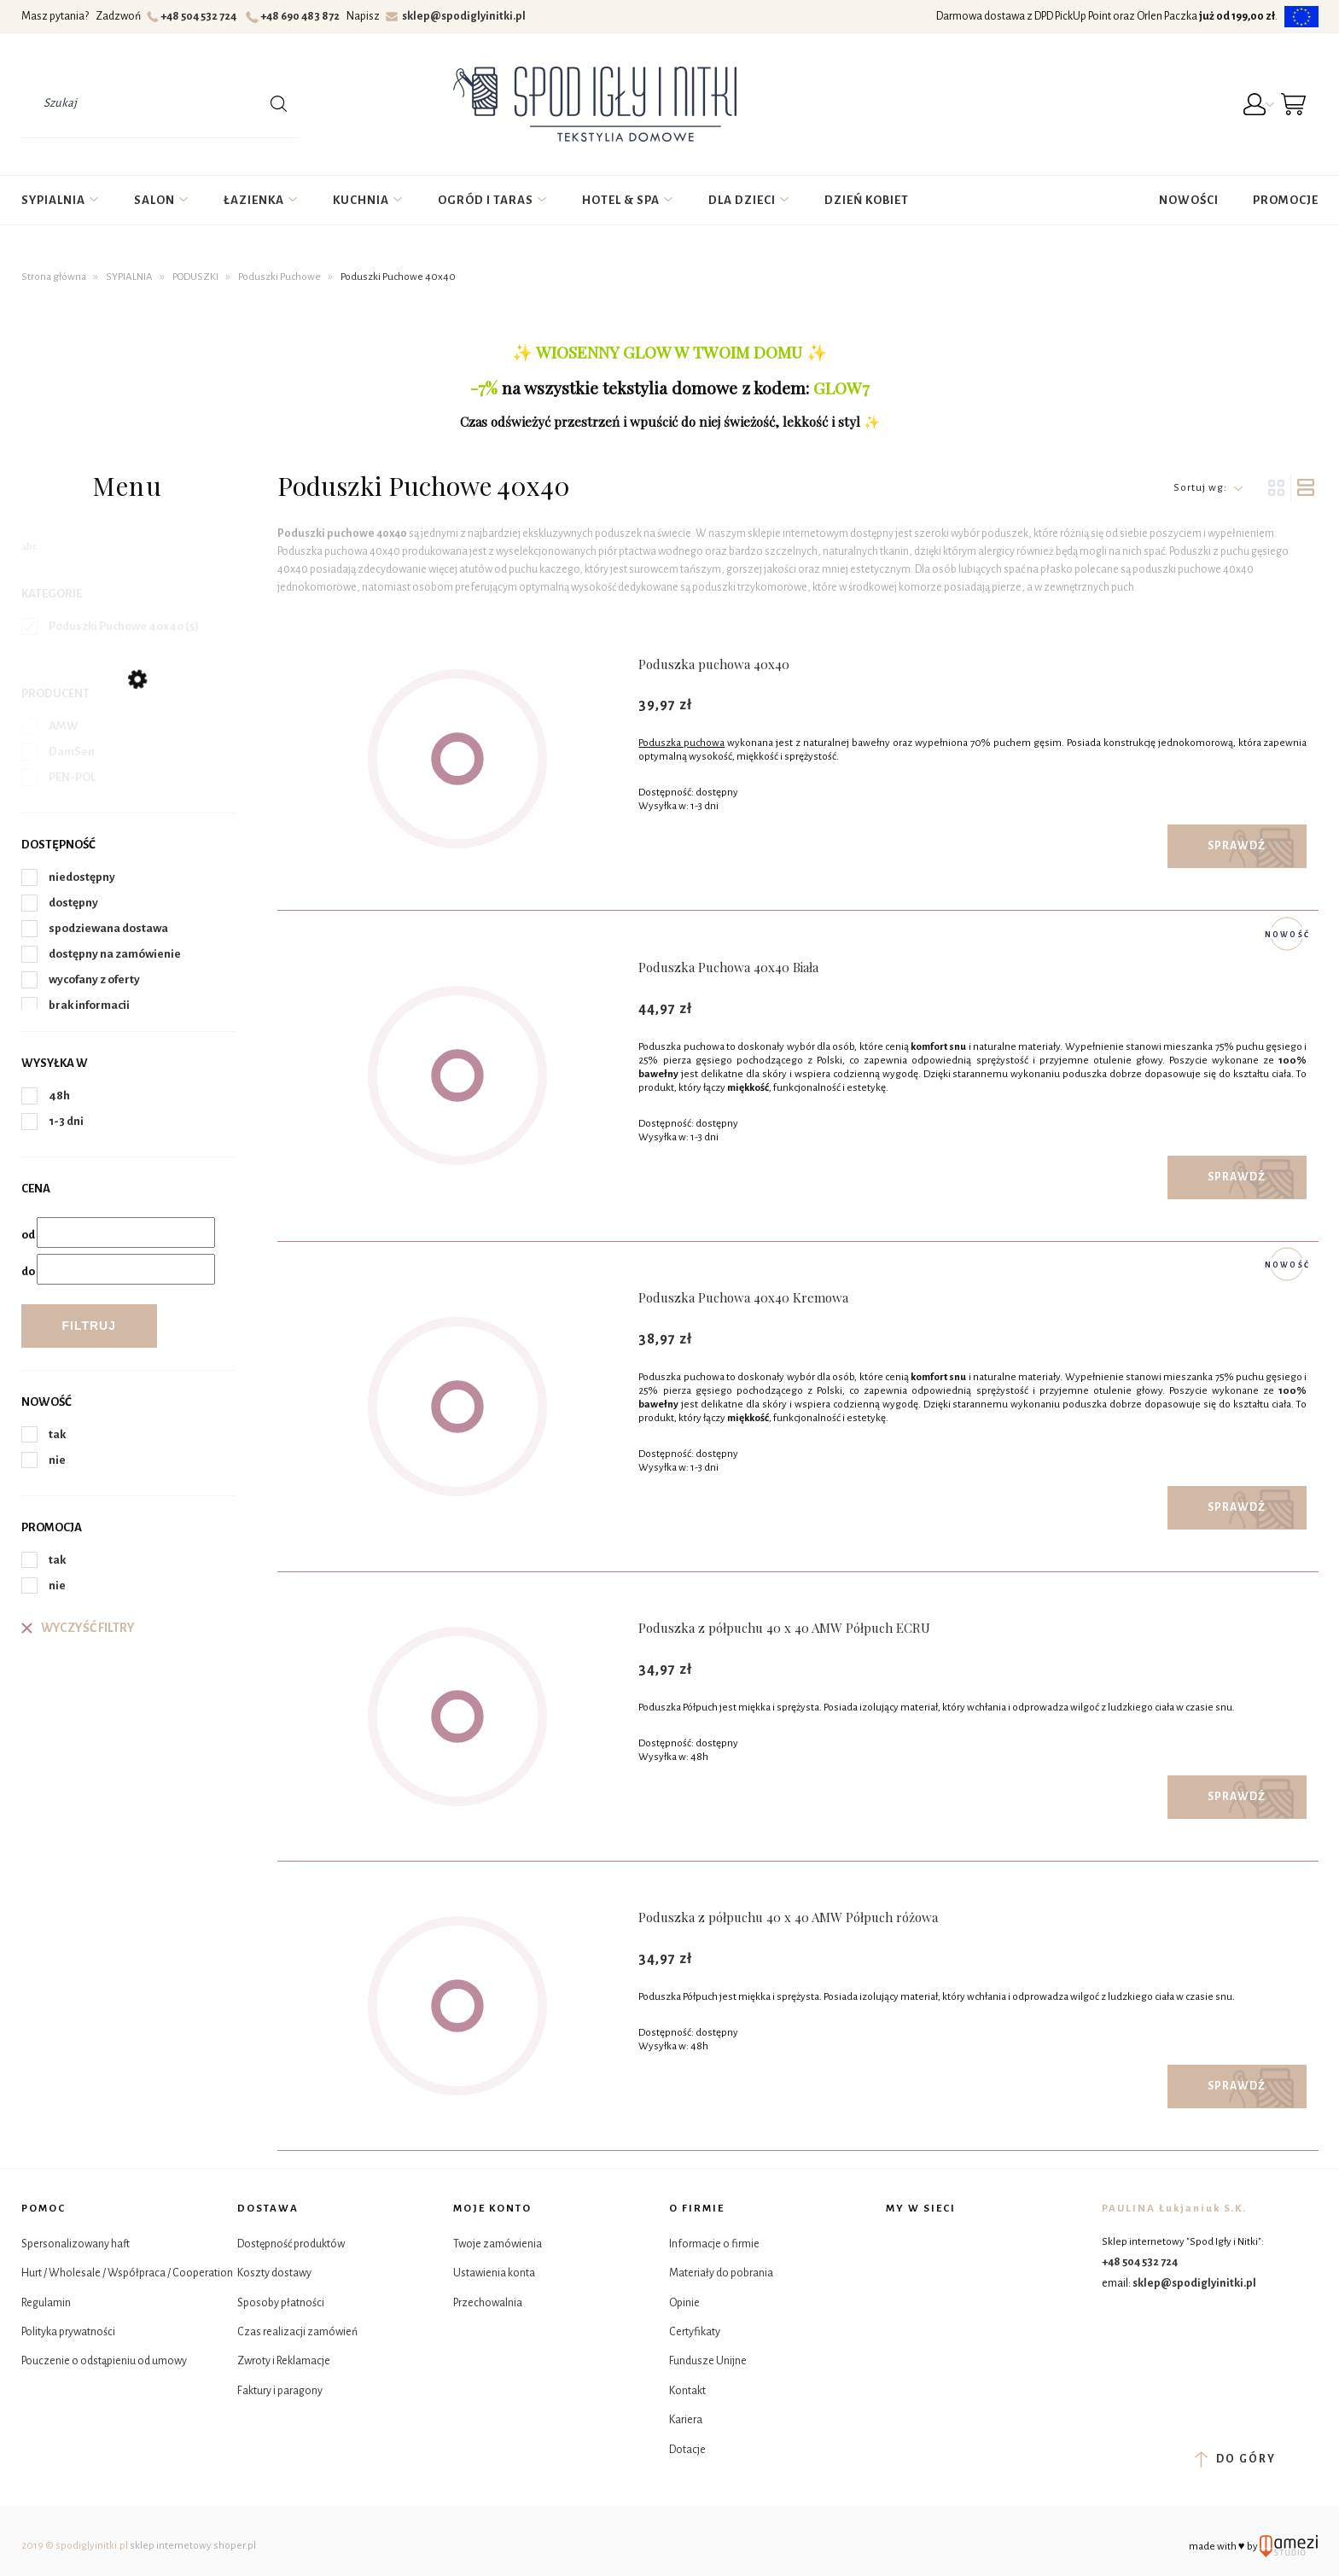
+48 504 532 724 (194, 16)
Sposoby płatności (280, 2303)
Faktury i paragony (280, 2391)
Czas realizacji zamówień (297, 2332)
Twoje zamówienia (497, 2244)
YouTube (943, 2287)
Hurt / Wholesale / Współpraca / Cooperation (127, 2273)
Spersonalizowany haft (75, 2244)
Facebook (901, 2244)
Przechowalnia (487, 2303)
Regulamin (46, 2303)
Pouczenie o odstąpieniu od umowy (104, 2361)
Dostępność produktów (291, 2244)
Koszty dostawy (274, 2273)
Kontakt (687, 2391)
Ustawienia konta (494, 2273)
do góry (1235, 2459)
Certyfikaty (694, 2332)
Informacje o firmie (714, 2244)
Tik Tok (901, 2287)
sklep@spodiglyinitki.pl (456, 16)
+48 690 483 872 (295, 16)
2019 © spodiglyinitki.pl (74, 2545)
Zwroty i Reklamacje (283, 2361)
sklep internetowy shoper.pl (193, 2545)
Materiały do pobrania (721, 2273)
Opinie (684, 2303)
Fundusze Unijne (708, 2361)
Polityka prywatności (68, 2332)
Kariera (685, 2420)
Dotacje (687, 2450)
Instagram (943, 2244)
